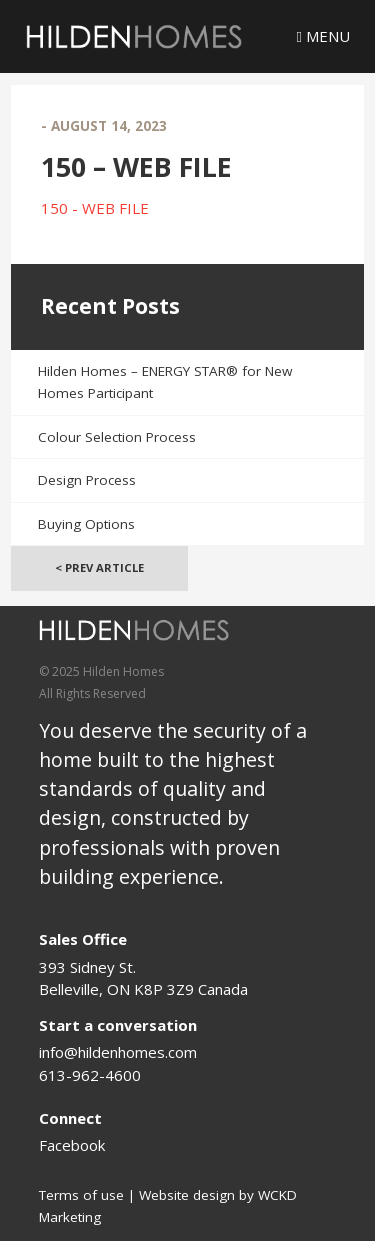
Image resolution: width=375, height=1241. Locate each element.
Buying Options (86, 524)
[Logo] (134, 36)
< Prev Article (99, 567)
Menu (323, 36)
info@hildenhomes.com (118, 1052)
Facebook (72, 1145)
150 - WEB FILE (95, 208)
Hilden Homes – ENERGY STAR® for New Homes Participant (165, 382)
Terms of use (81, 1195)
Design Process (87, 480)
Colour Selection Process (117, 437)
